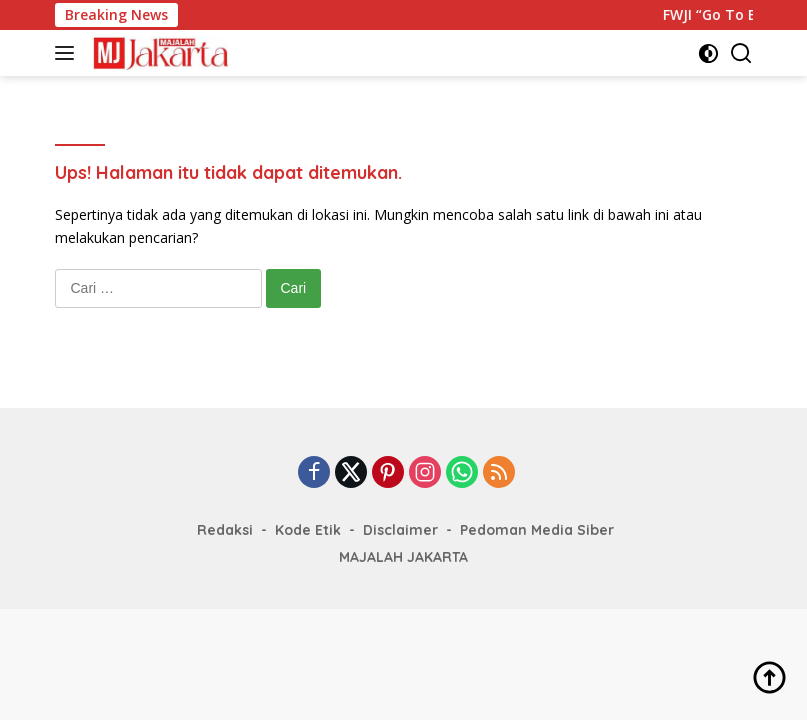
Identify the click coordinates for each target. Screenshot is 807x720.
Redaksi (225, 530)
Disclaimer (400, 530)
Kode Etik (308, 530)
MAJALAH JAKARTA (403, 557)
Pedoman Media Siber (537, 530)
